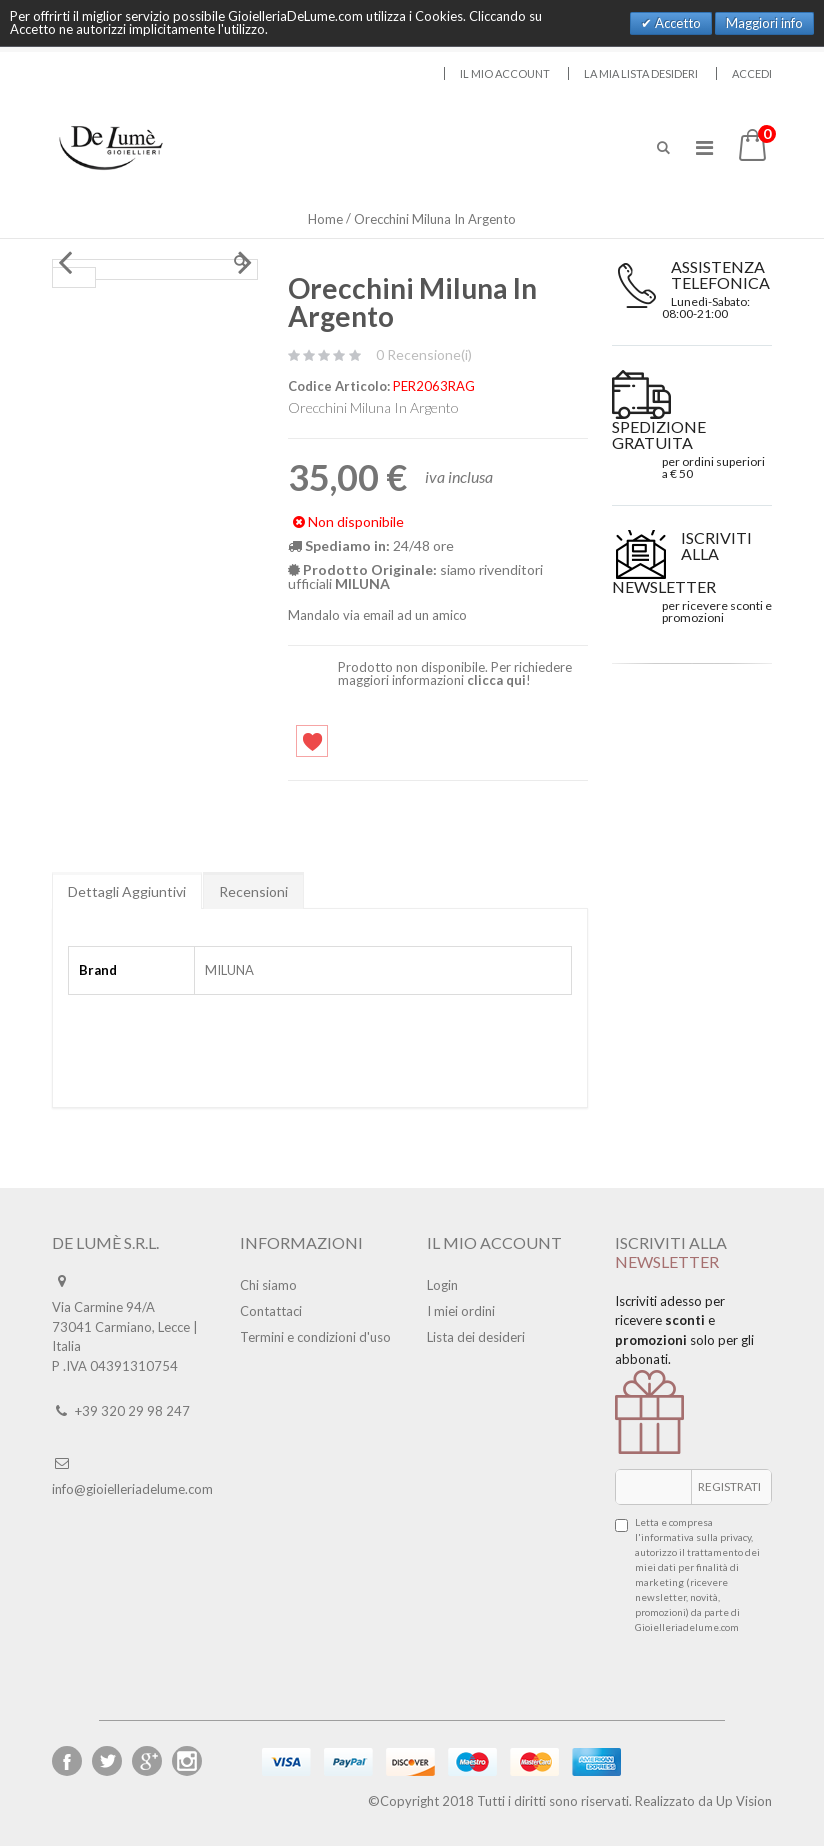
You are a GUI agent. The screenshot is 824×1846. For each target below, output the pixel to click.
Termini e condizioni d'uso (315, 1337)
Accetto (676, 23)
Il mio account (505, 73)
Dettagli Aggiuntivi (127, 891)
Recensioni (253, 891)
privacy (735, 1537)
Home (325, 219)
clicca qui (496, 680)
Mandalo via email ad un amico (377, 615)
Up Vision (744, 1801)
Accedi (752, 73)
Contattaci (271, 1311)
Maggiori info (764, 23)
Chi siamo (268, 1285)
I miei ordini (461, 1311)
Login (442, 1285)
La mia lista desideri (641, 73)
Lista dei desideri (476, 1337)
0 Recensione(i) (424, 354)
